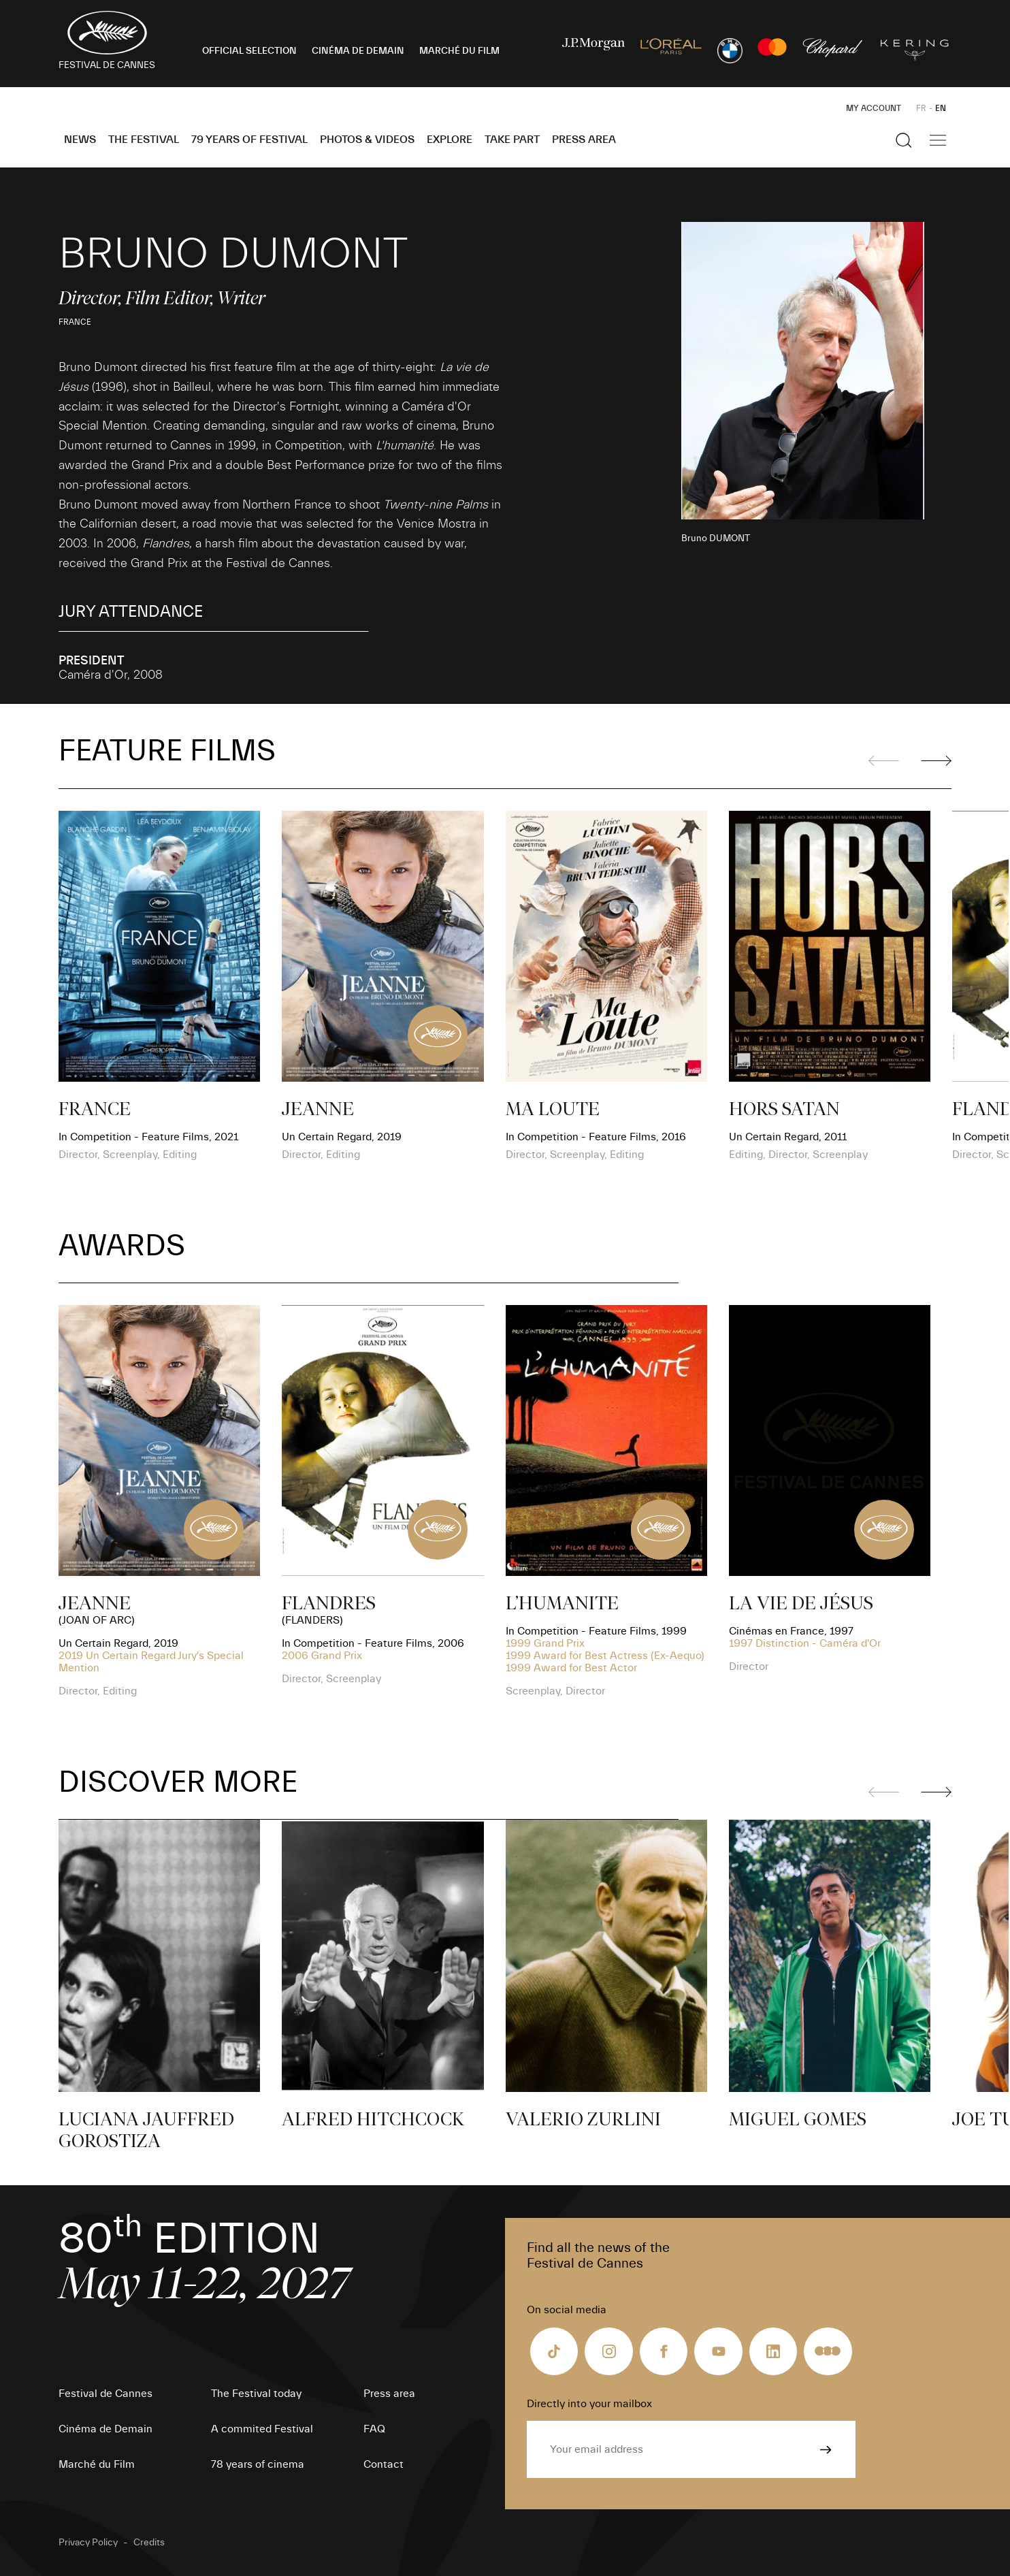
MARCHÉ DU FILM (459, 51)
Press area (584, 139)
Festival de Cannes (105, 2393)
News (80, 139)
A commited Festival (262, 2429)
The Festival (143, 139)
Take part (512, 139)
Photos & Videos (367, 139)
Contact (383, 2464)
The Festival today (256, 2393)
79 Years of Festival (249, 139)
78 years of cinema (257, 2464)
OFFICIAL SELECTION (249, 51)
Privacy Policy (88, 2542)
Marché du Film (97, 2464)
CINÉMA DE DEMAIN (358, 51)
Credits (149, 2542)
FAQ (374, 2429)
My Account (873, 108)
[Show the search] (904, 140)
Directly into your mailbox (589, 2404)
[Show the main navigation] (938, 140)
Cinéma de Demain (105, 2429)
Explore (449, 139)
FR (921, 108)
